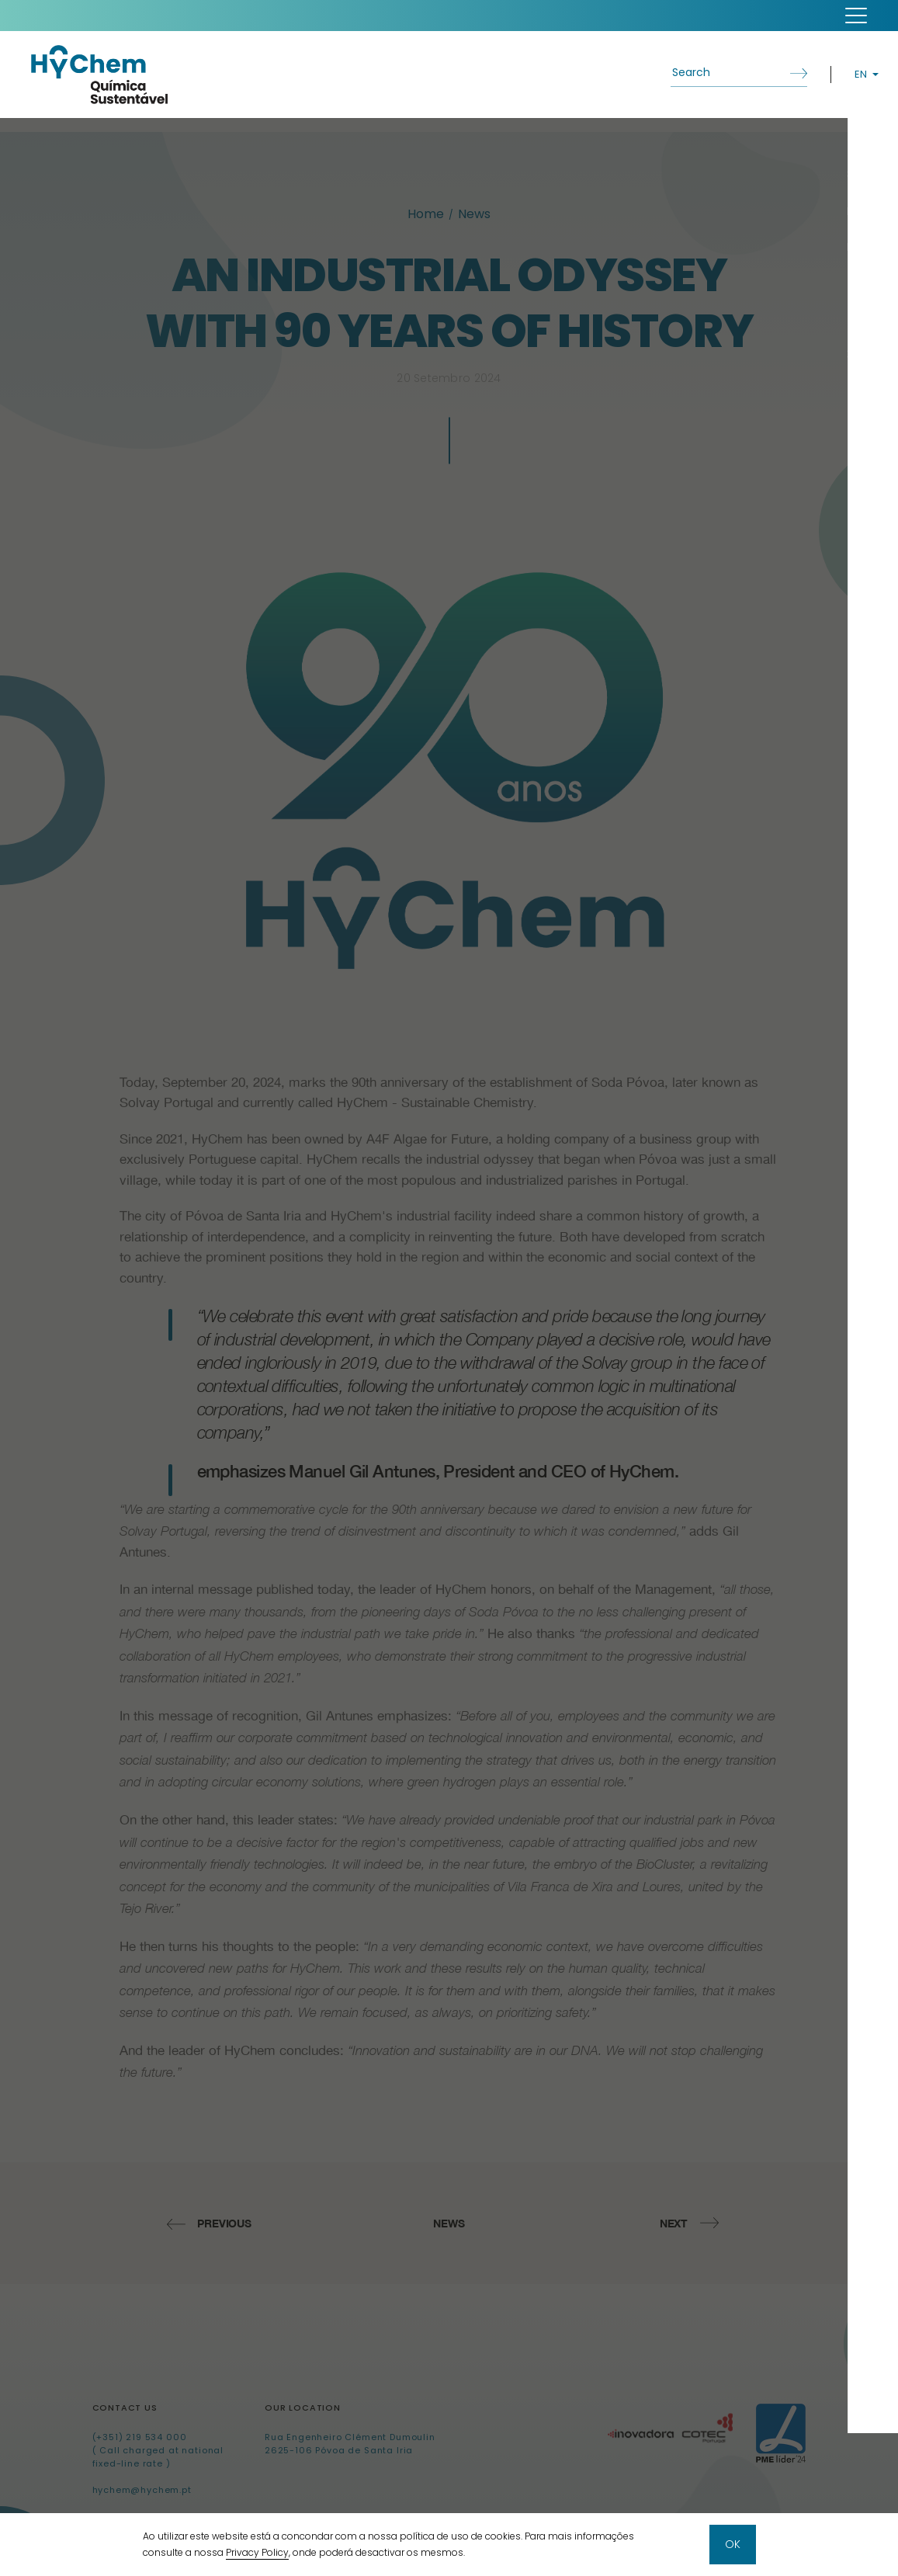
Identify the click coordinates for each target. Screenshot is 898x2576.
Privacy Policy (257, 2553)
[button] (856, 15)
